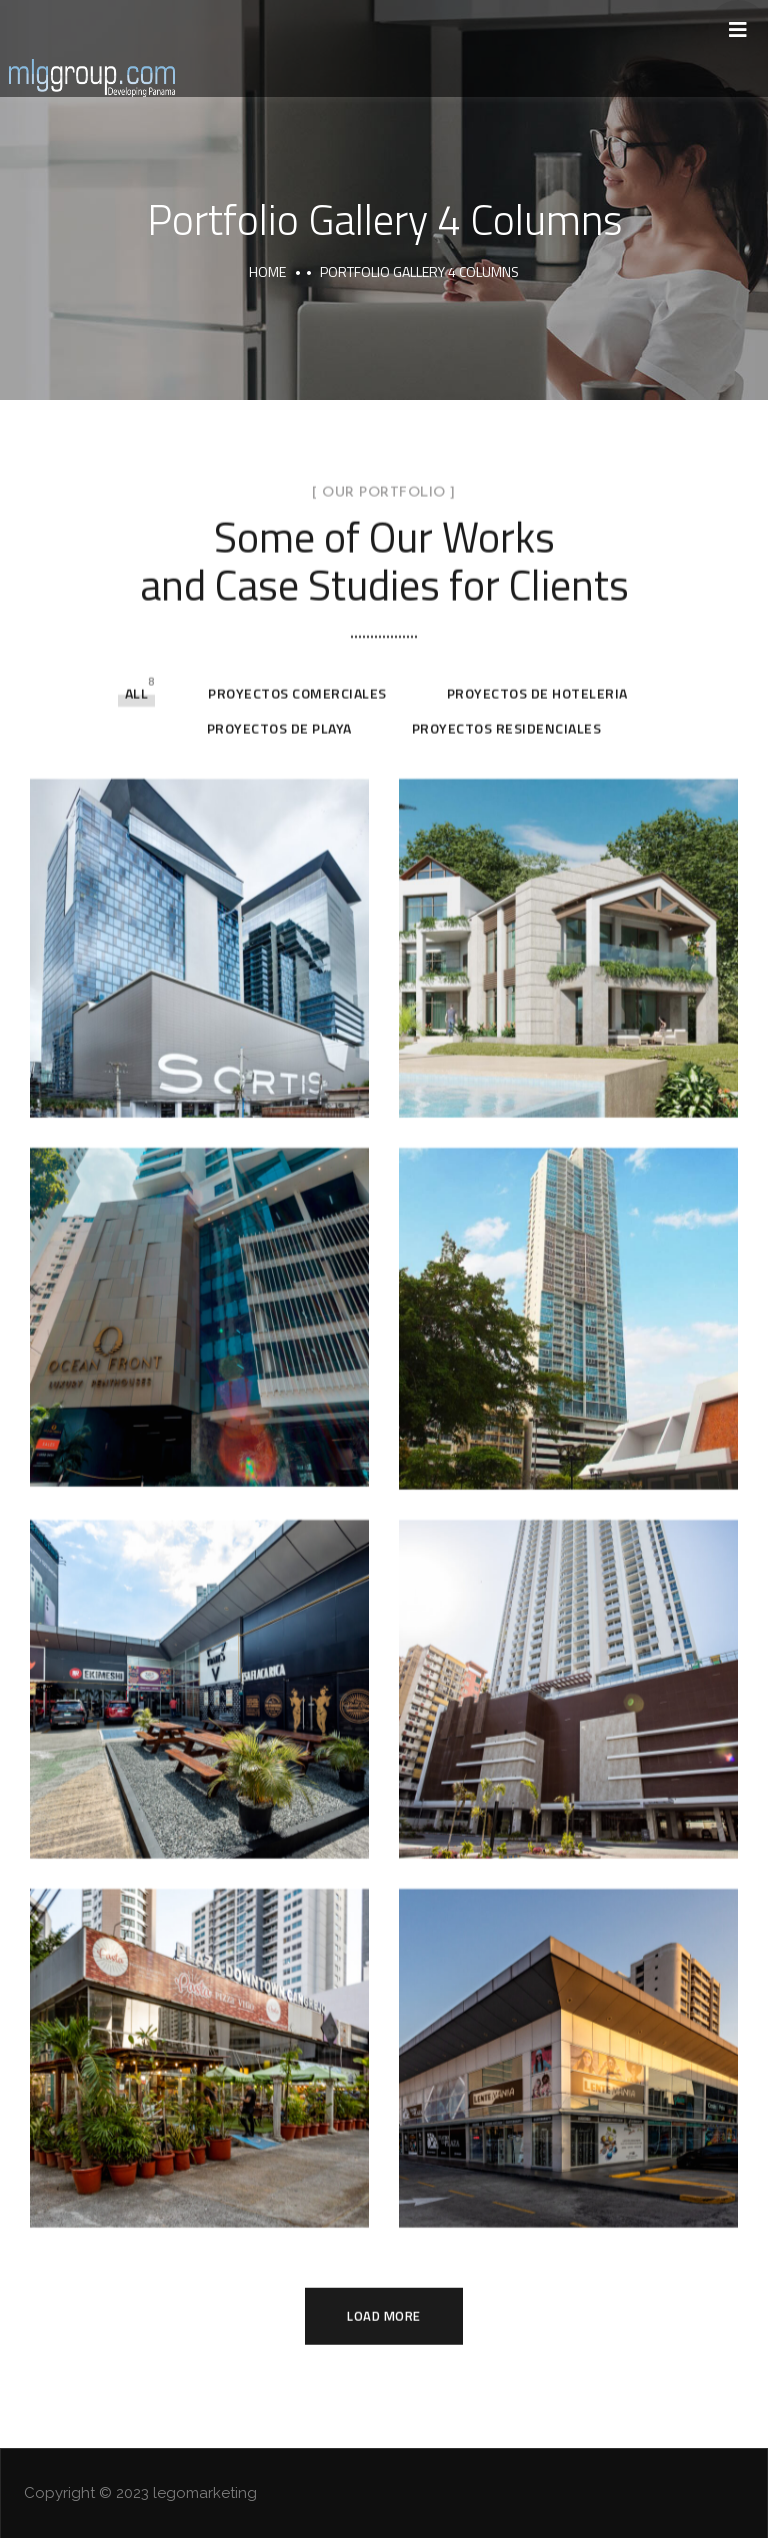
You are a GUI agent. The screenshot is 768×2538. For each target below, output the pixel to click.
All (137, 411)
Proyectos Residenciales (507, 446)
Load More (384, 2034)
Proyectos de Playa (279, 446)
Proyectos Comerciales (297, 411)
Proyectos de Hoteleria (537, 411)
